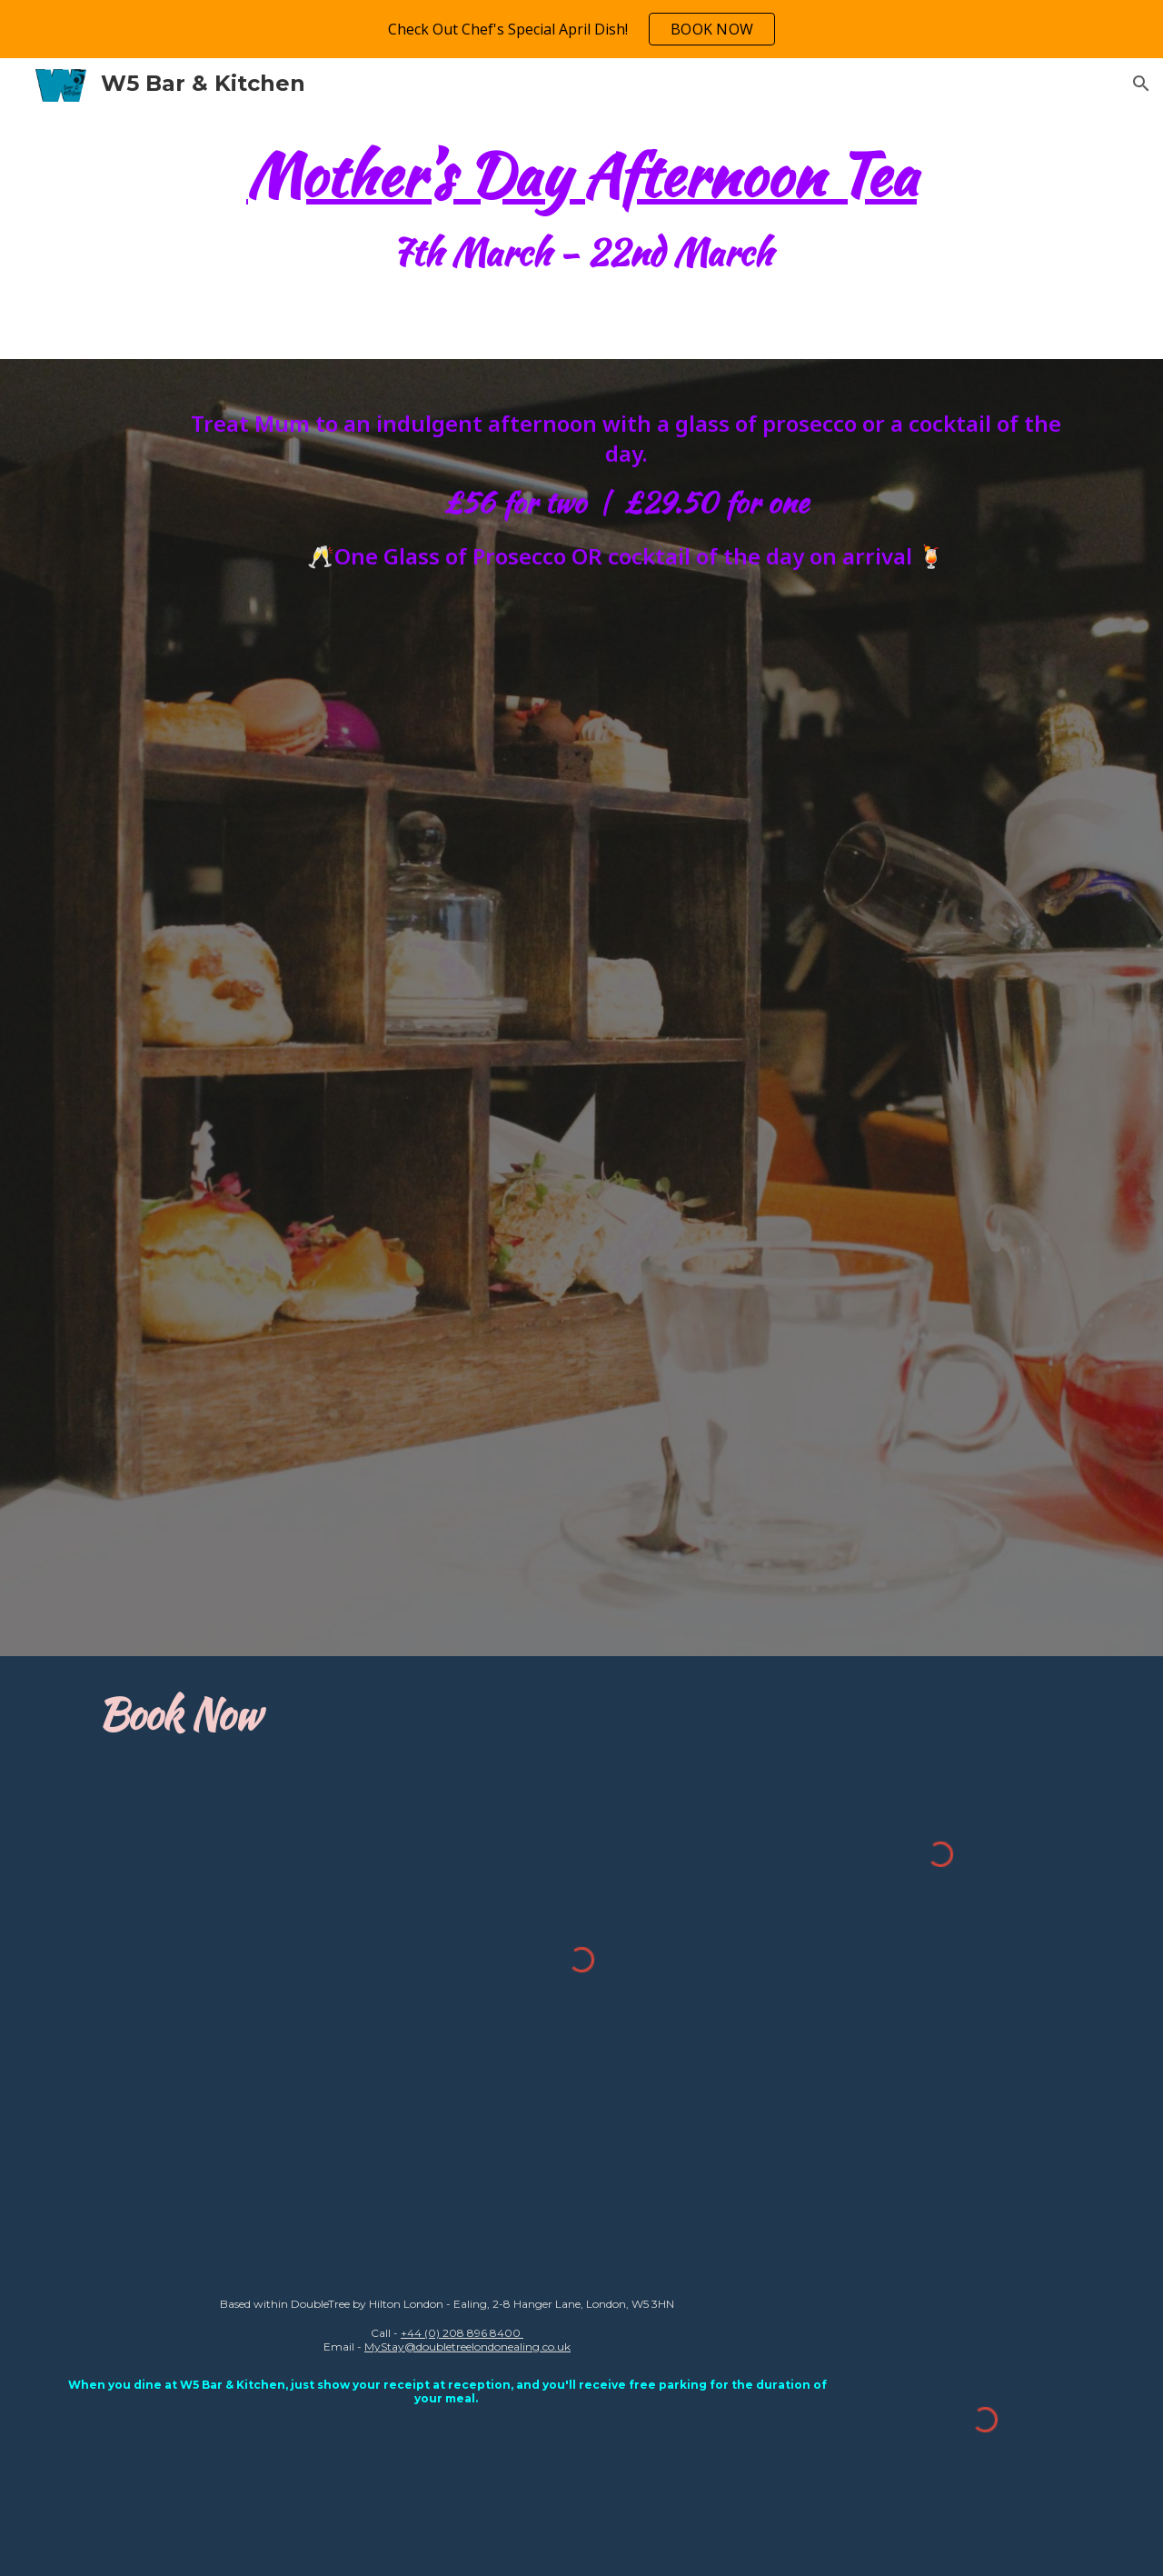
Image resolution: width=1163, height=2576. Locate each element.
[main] (581, 215)
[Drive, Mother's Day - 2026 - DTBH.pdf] (626, 1111)
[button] (1141, 83)
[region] (581, 29)
